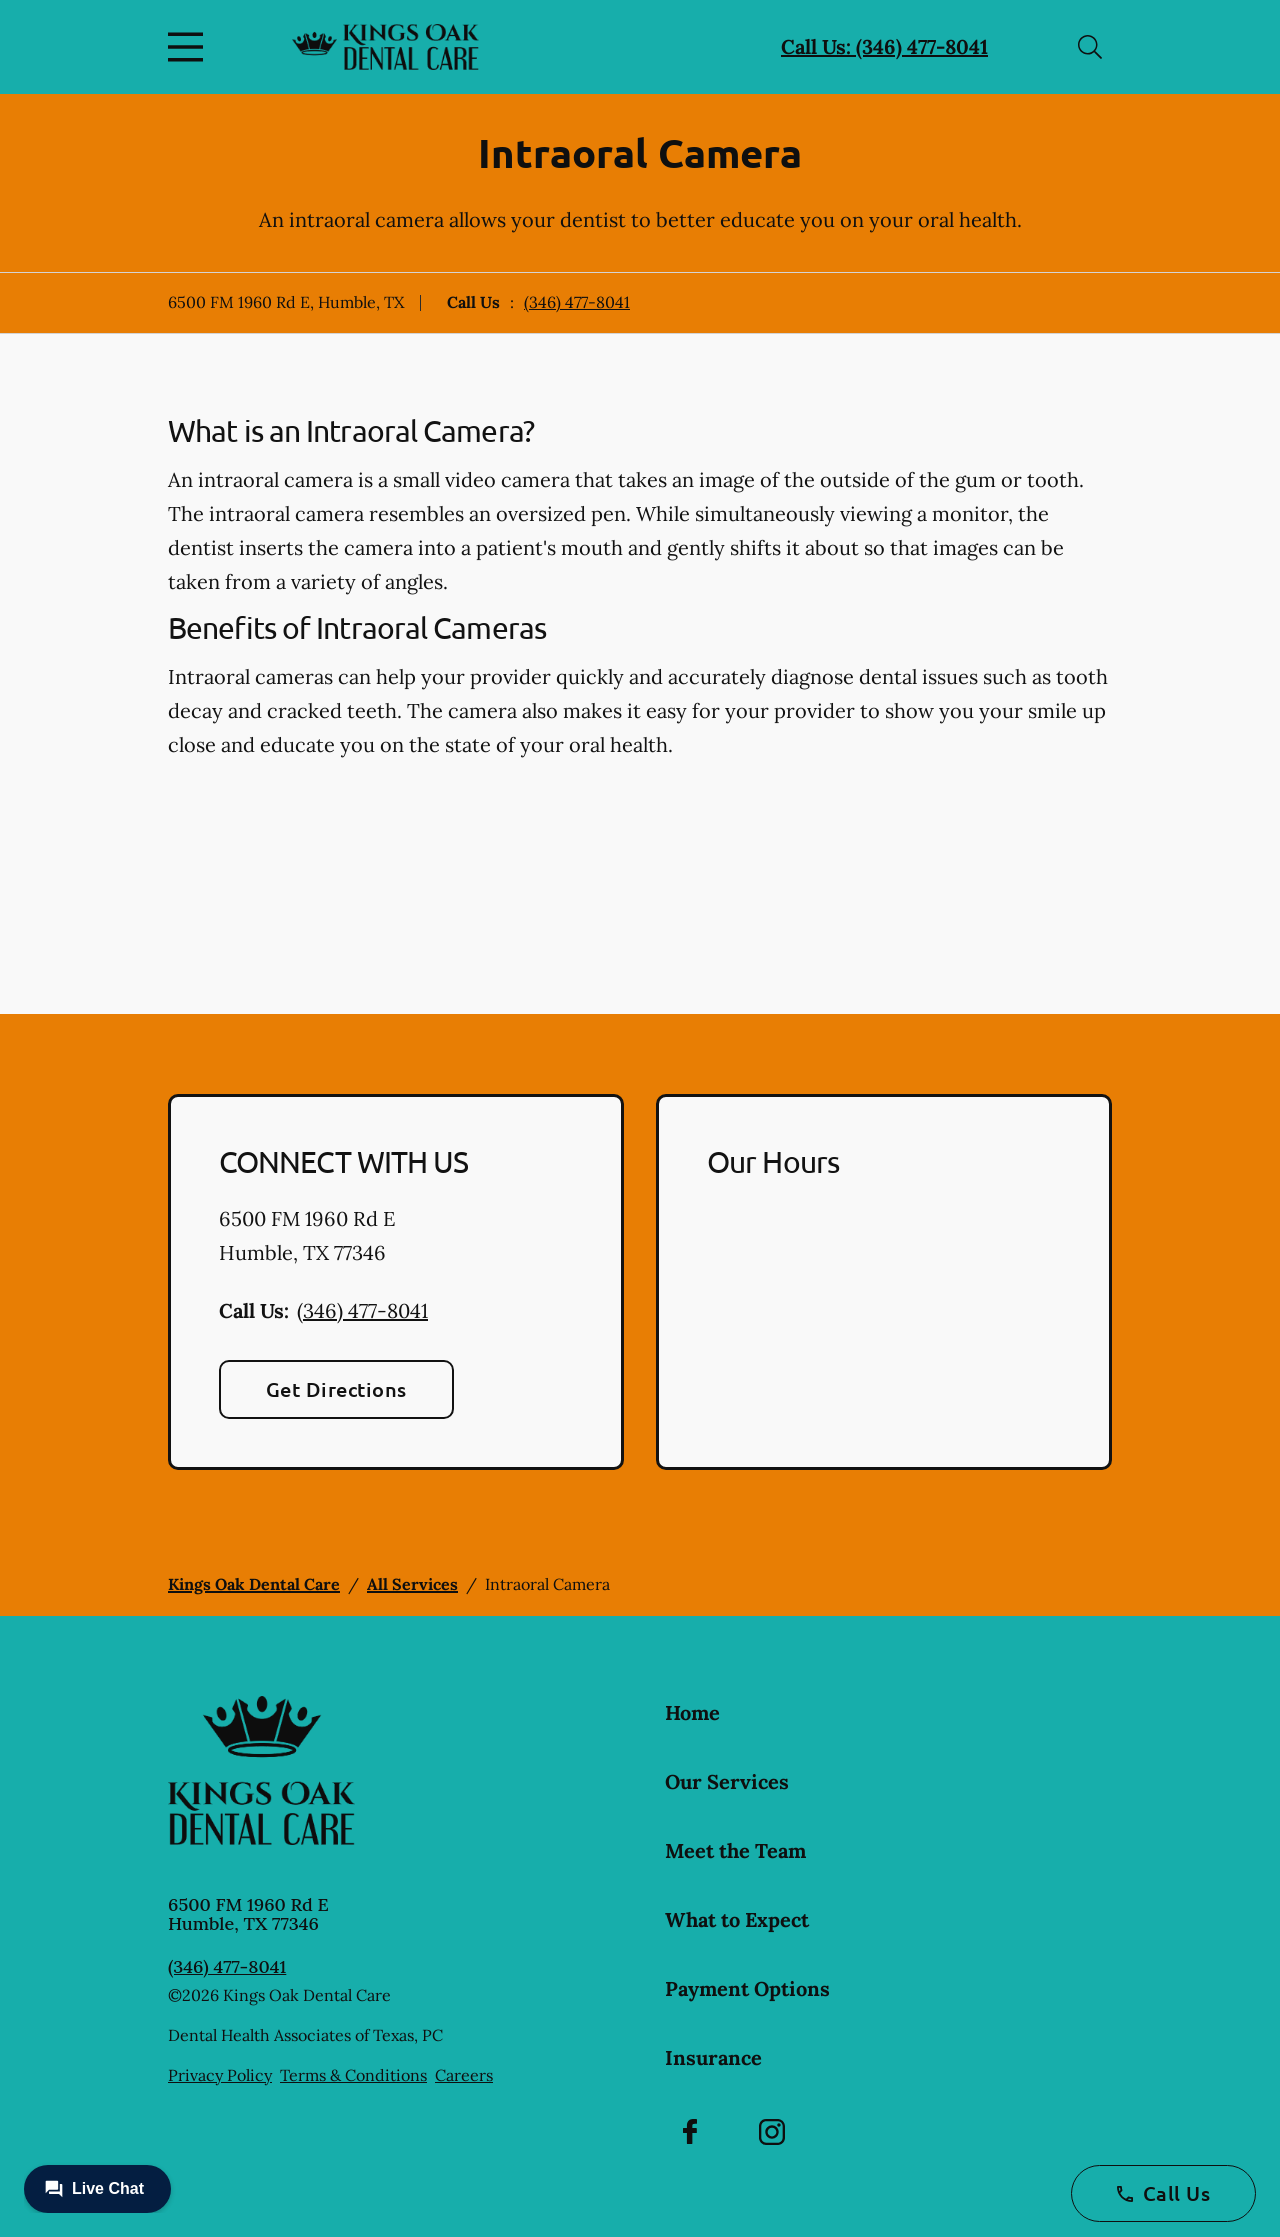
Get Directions (336, 1389)
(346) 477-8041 (577, 302)
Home (692, 1712)
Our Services (727, 1781)
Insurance (713, 2057)
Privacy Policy (220, 2075)
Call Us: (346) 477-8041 (884, 46)
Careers (464, 2075)
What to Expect (737, 1919)
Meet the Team (735, 1850)
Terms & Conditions (353, 2075)
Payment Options (747, 1988)
